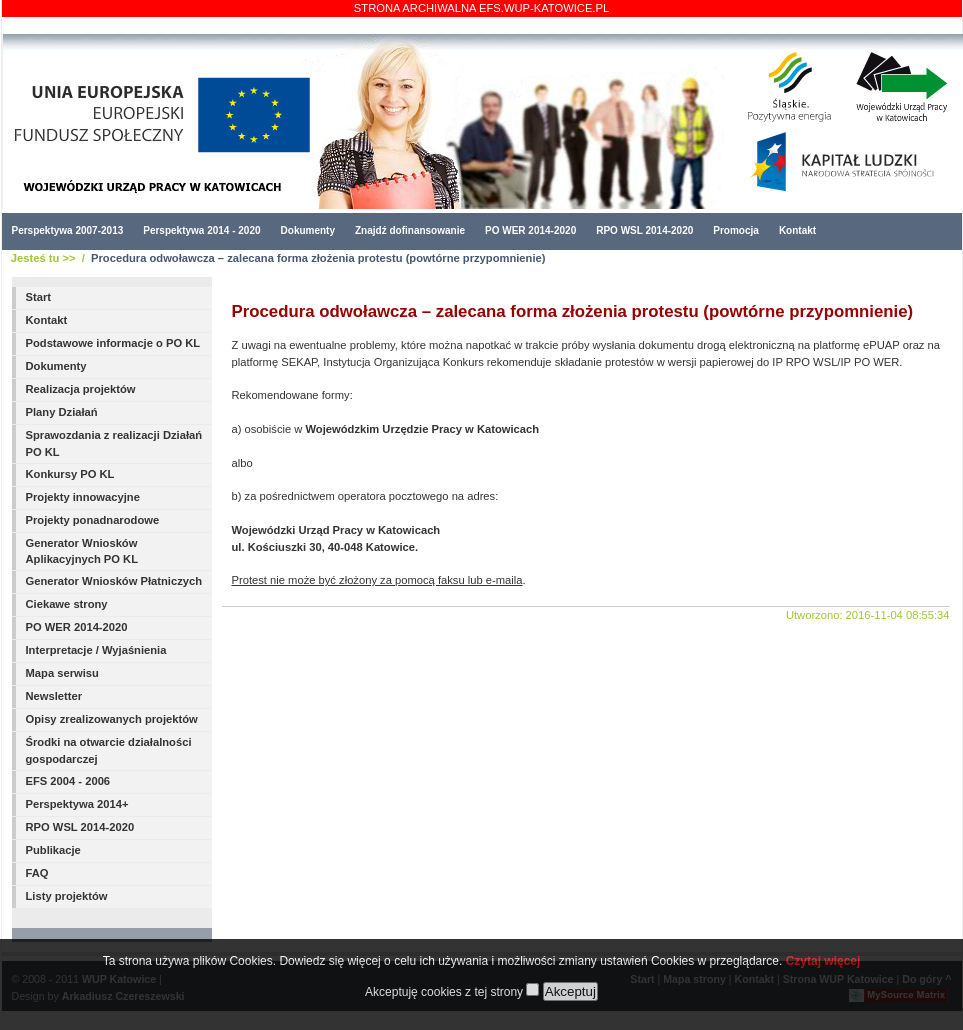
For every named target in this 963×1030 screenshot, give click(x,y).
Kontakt (797, 230)
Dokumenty (308, 230)
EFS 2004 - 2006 (68, 781)
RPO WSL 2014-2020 (644, 230)
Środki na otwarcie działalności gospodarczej (109, 750)
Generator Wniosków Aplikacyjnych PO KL (82, 551)
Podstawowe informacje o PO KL (113, 343)
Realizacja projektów (81, 389)
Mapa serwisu (62, 673)
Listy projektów (67, 896)
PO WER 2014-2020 (530, 230)
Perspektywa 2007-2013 (68, 230)
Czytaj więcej (823, 961)
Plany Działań (62, 412)
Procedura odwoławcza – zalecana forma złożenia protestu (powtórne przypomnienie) (318, 258)
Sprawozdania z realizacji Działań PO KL (114, 443)
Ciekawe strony (67, 604)
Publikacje (53, 850)
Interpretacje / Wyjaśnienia (96, 650)
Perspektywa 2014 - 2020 (201, 230)
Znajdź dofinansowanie (410, 230)
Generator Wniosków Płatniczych (114, 581)
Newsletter (54, 696)
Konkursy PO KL (70, 474)
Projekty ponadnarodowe (93, 520)
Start (39, 297)
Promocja (736, 230)
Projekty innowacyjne (83, 497)
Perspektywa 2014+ (77, 804)
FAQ (37, 873)
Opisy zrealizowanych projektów (112, 719)
